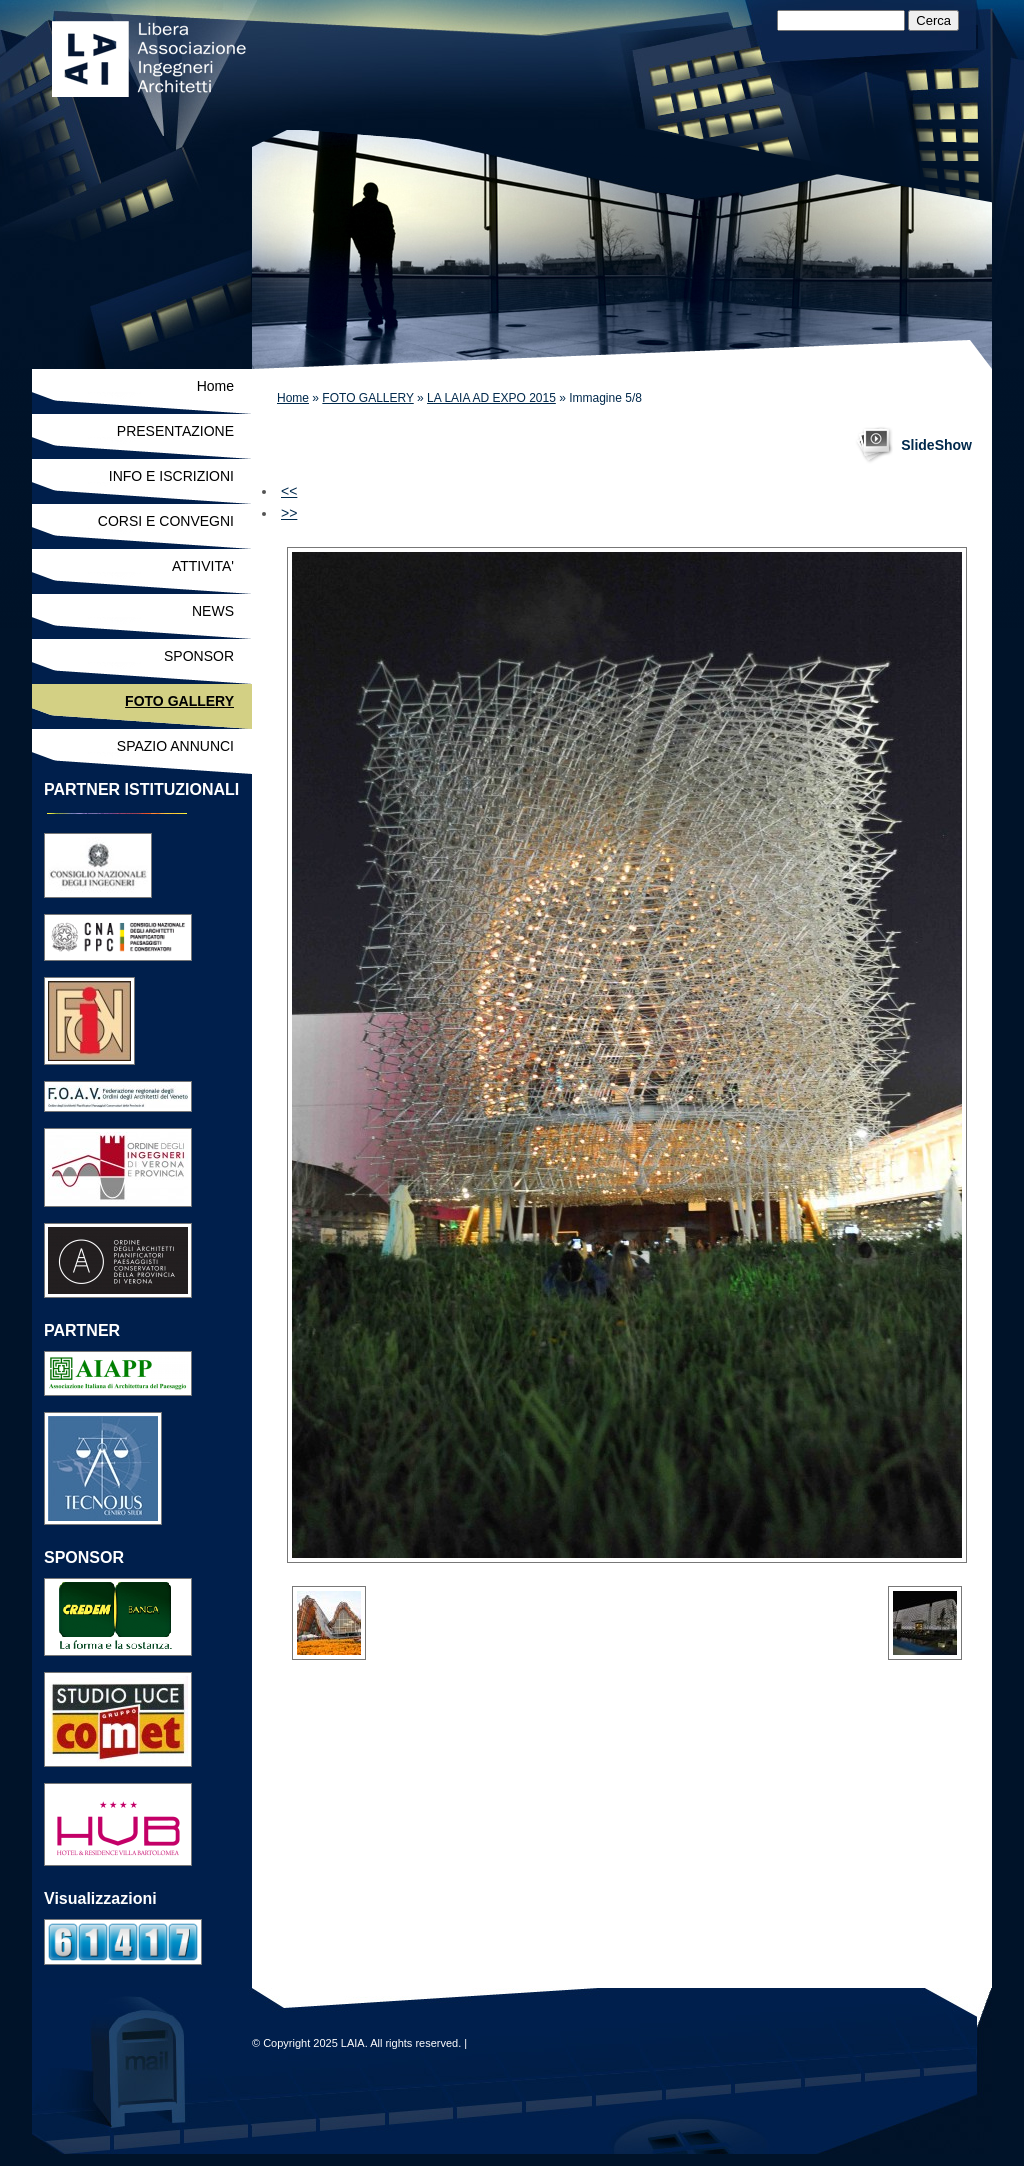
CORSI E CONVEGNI (166, 521)
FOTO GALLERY (367, 398)
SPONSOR (199, 656)
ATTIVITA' (203, 566)
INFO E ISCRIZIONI (171, 476)
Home (293, 398)
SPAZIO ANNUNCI (175, 746)
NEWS (213, 611)
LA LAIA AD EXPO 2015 (491, 398)
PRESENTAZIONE (175, 431)
